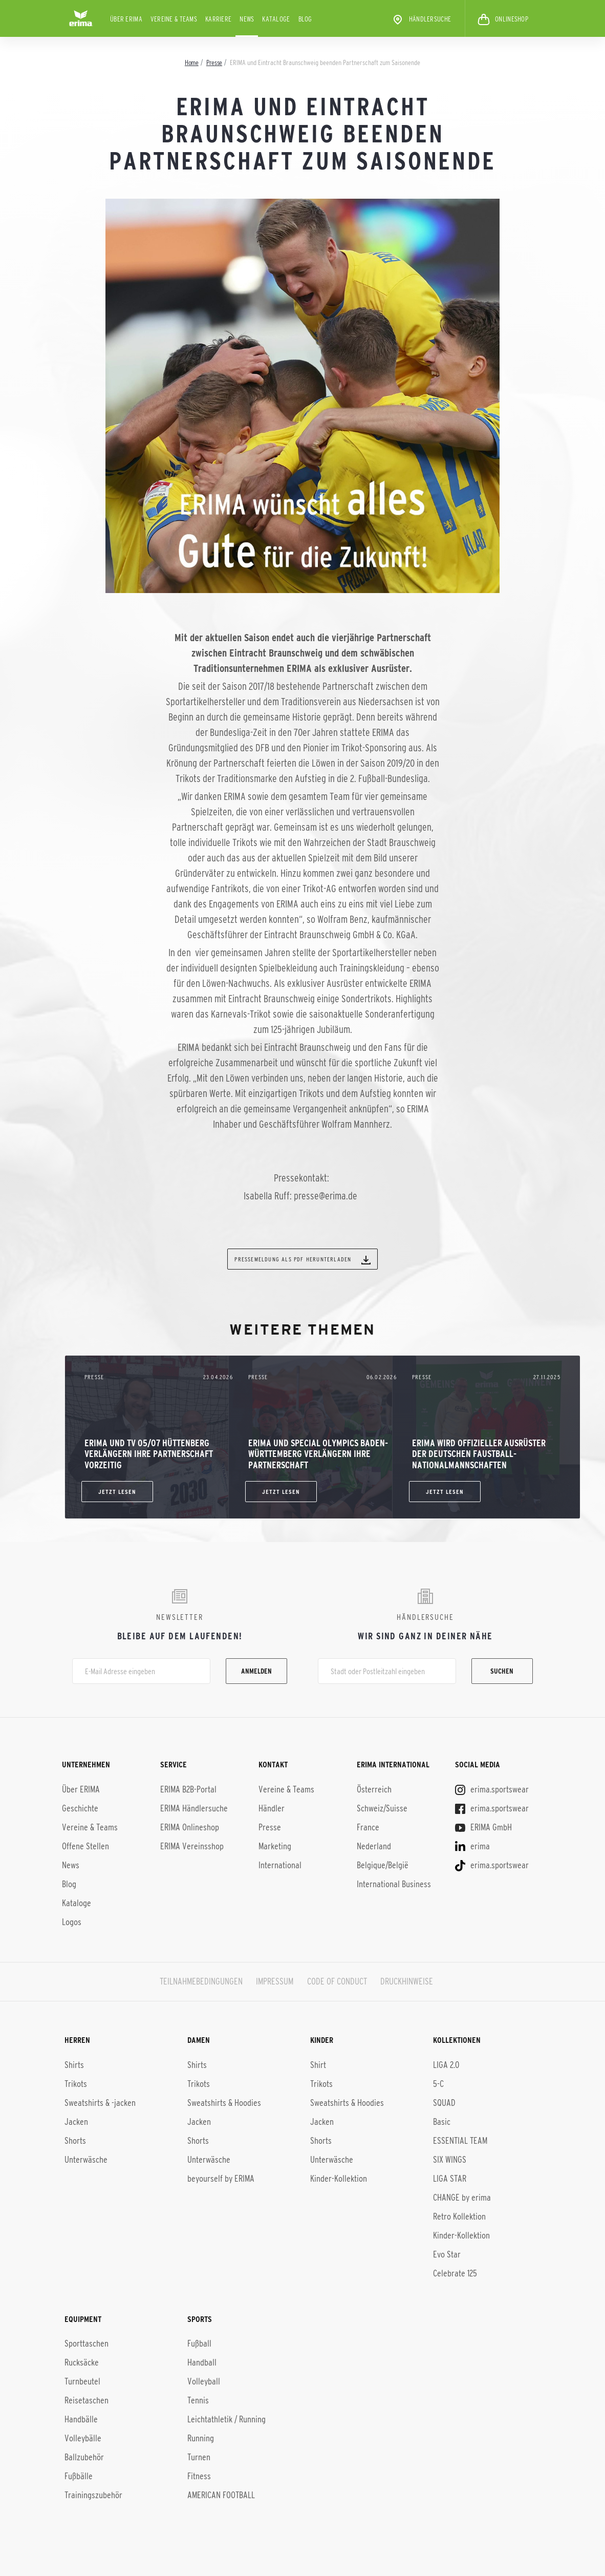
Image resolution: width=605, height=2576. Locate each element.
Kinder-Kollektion (338, 2177)
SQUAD (444, 2102)
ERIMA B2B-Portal (188, 1789)
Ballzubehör (84, 2456)
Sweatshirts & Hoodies (224, 2102)
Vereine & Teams (173, 19)
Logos (71, 1921)
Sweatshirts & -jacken (100, 2102)
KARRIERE (218, 19)
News (247, 19)
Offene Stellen (85, 1846)
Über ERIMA (126, 19)
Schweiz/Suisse (382, 1808)
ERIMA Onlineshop (189, 1827)
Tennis (198, 2399)
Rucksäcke (81, 2361)
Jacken (76, 2121)
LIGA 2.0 (446, 2064)
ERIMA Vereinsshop (192, 1846)
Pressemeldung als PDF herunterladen (302, 1259)
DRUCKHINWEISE (407, 1981)
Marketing (274, 1846)
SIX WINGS (449, 2158)
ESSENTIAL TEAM (460, 2140)
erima (472, 1846)
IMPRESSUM (274, 1981)
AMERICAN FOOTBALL (221, 2494)
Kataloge (276, 19)
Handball (202, 2361)
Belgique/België (382, 1865)
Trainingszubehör (93, 2494)
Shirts (74, 2064)
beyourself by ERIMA (220, 2177)
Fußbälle (78, 2475)
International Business (394, 1883)
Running (200, 2437)
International (279, 1865)
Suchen (501, 1671)
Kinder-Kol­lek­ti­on (461, 2234)
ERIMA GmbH (483, 1827)
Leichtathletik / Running (226, 2418)
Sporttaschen (86, 2342)
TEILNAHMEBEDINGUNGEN (200, 1981)
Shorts (75, 2140)
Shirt (318, 2064)
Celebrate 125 (455, 2272)
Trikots (75, 2083)
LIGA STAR (449, 2177)
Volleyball (203, 2380)
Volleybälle (82, 2437)
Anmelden (256, 1671)
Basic (441, 2121)
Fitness (199, 2475)
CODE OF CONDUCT (337, 1981)
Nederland (374, 1846)
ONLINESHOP (503, 19)
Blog (305, 19)
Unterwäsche (85, 2158)
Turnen (198, 2456)
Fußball (199, 2342)
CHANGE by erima (462, 2196)
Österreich (374, 1789)
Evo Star (447, 2253)
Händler (271, 1808)
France (368, 1827)
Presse (269, 1827)
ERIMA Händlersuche (194, 1808)
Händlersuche (421, 19)
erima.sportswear (492, 1789)
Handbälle (81, 2418)
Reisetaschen (86, 2399)
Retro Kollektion (459, 2215)
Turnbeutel (82, 2380)
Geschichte (80, 1808)
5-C (438, 2083)
